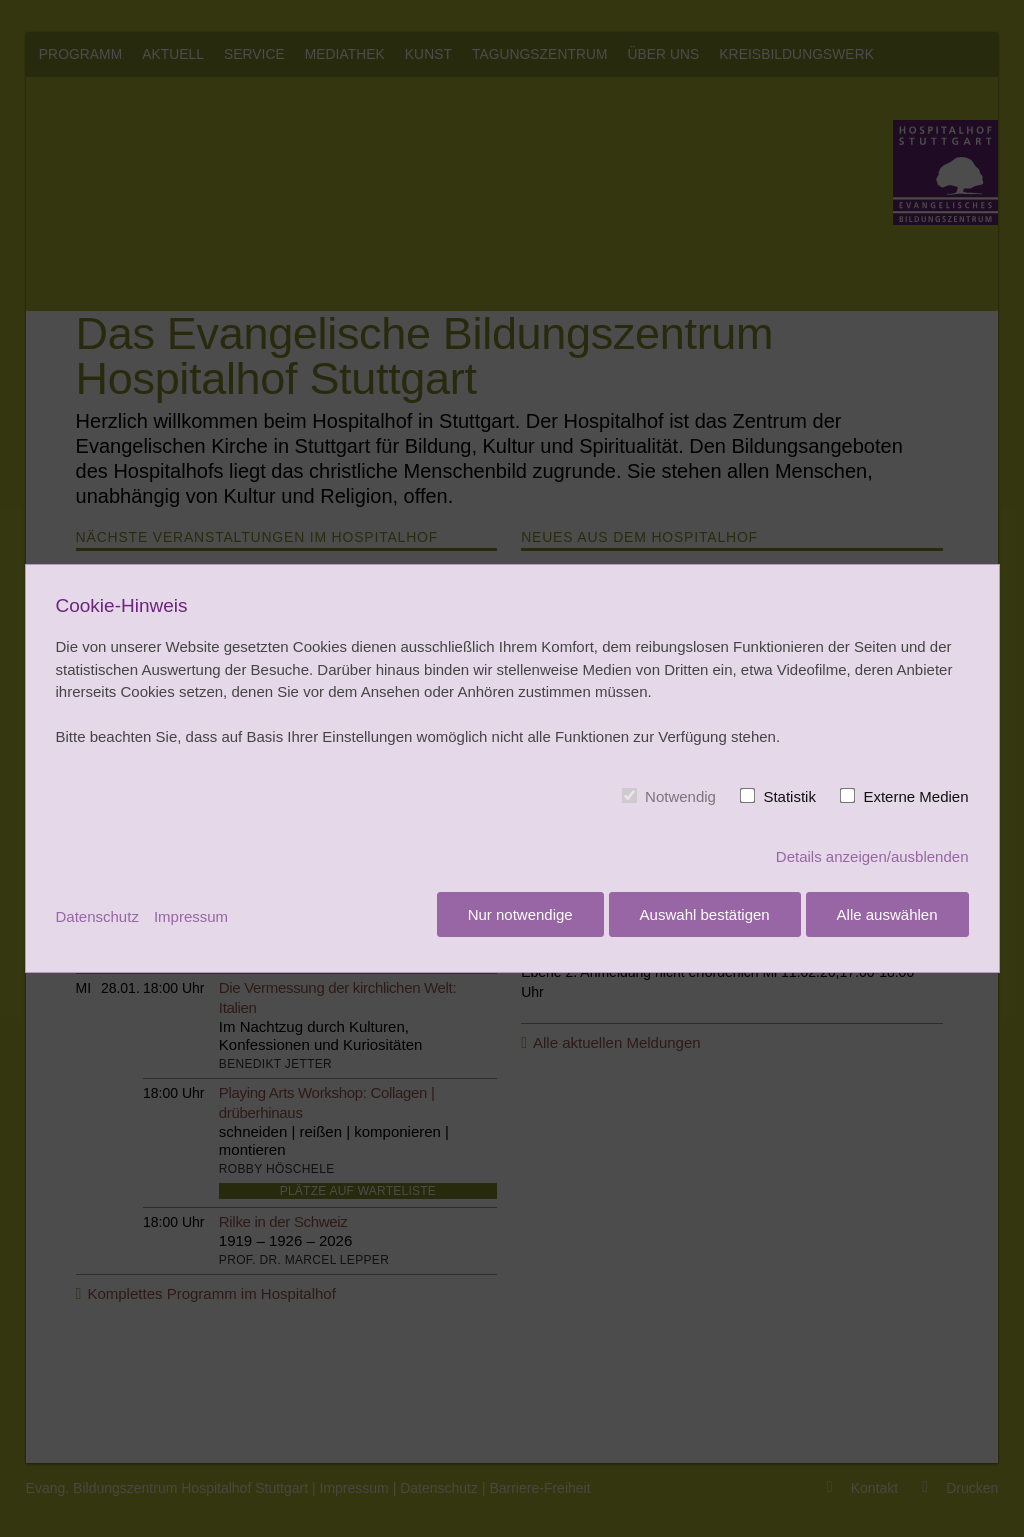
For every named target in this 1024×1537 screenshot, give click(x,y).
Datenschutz (97, 916)
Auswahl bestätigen (702, 917)
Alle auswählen (887, 917)
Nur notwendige (514, 917)
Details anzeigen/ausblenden (872, 859)
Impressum (191, 916)
